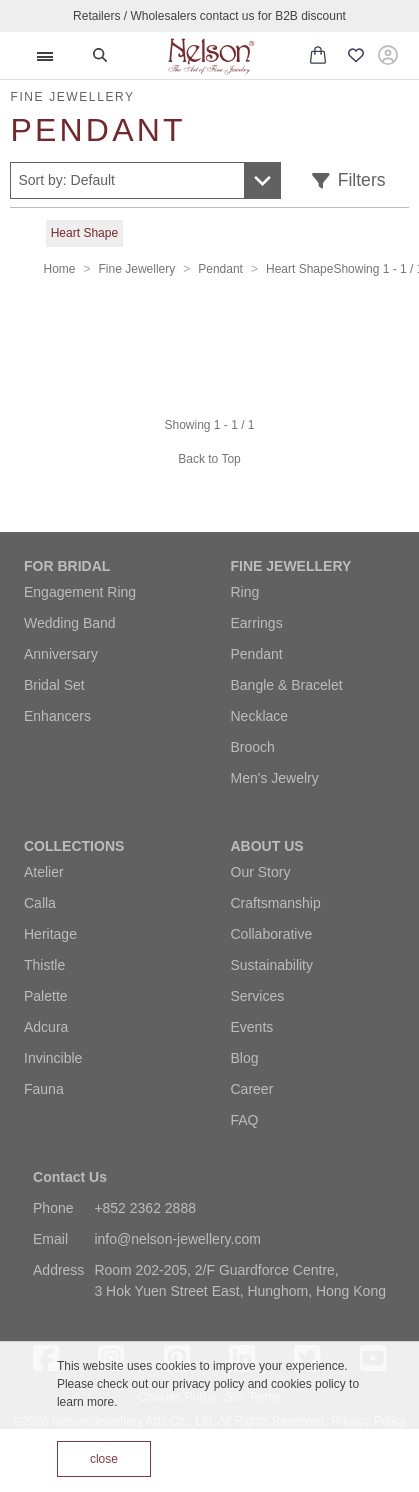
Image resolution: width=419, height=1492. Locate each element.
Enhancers (57, 716)
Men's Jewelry (275, 778)
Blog (245, 1058)
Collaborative (272, 934)
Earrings (257, 623)
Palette (46, 996)
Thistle (44, 965)
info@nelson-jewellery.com (177, 1239)
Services (258, 996)
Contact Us (70, 1177)
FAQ (245, 1120)
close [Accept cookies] (104, 1459)
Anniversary (61, 654)
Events (252, 1027)
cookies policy (308, 1384)
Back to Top (209, 459)
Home (60, 269)
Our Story (261, 872)
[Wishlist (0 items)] (356, 56)
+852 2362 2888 (145, 1208)
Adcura (46, 1027)
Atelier (44, 872)
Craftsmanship (276, 903)
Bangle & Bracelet (287, 685)
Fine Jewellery (137, 269)
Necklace (260, 716)
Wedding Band (70, 623)
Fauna (44, 1089)
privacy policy (208, 1384)
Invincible (53, 1058)
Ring (245, 592)
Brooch (253, 747)
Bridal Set (54, 685)
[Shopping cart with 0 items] (318, 55)
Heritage (50, 934)
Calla (40, 903)
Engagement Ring (80, 592)
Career (252, 1089)
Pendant (220, 269)
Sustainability (272, 965)
